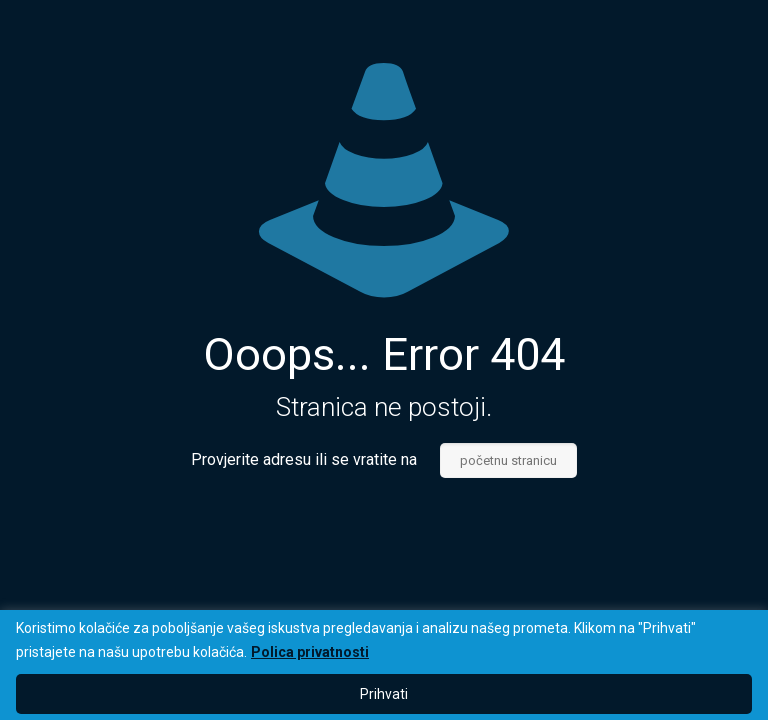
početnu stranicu (508, 460)
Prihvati (384, 694)
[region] (384, 665)
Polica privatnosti (310, 652)
